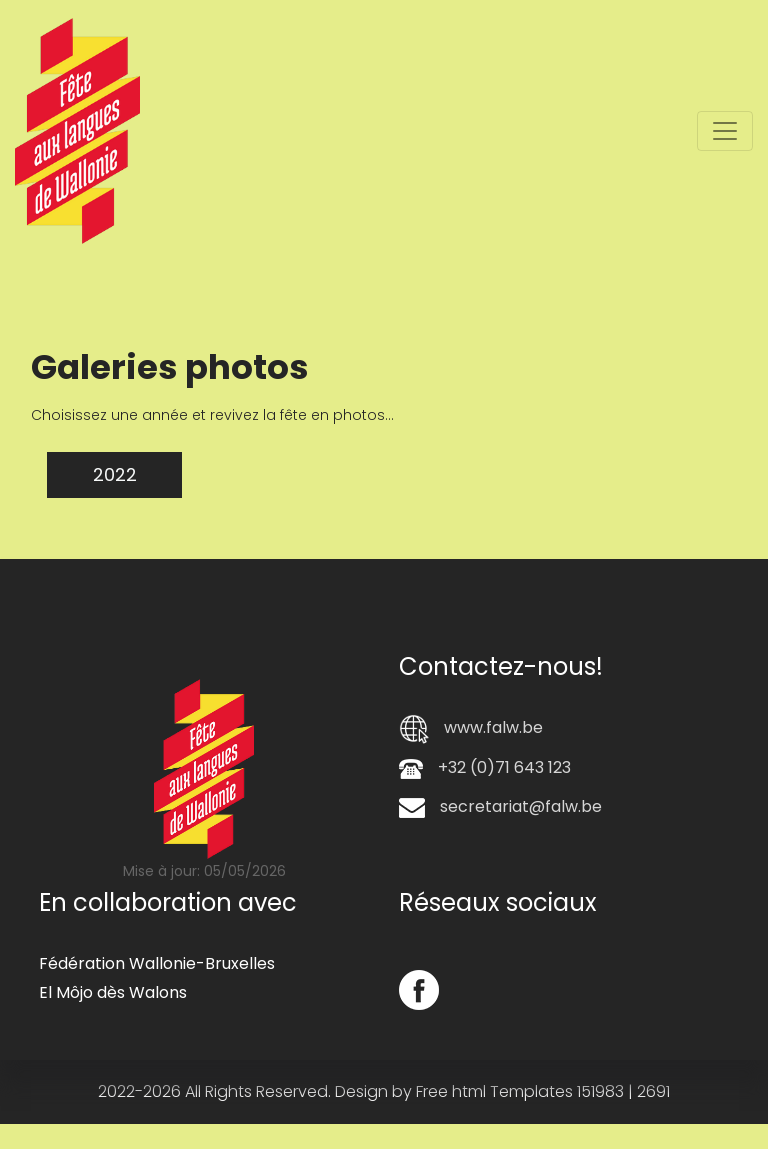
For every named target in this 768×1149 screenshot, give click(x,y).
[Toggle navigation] (725, 131)
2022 (115, 474)
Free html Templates (494, 1091)
